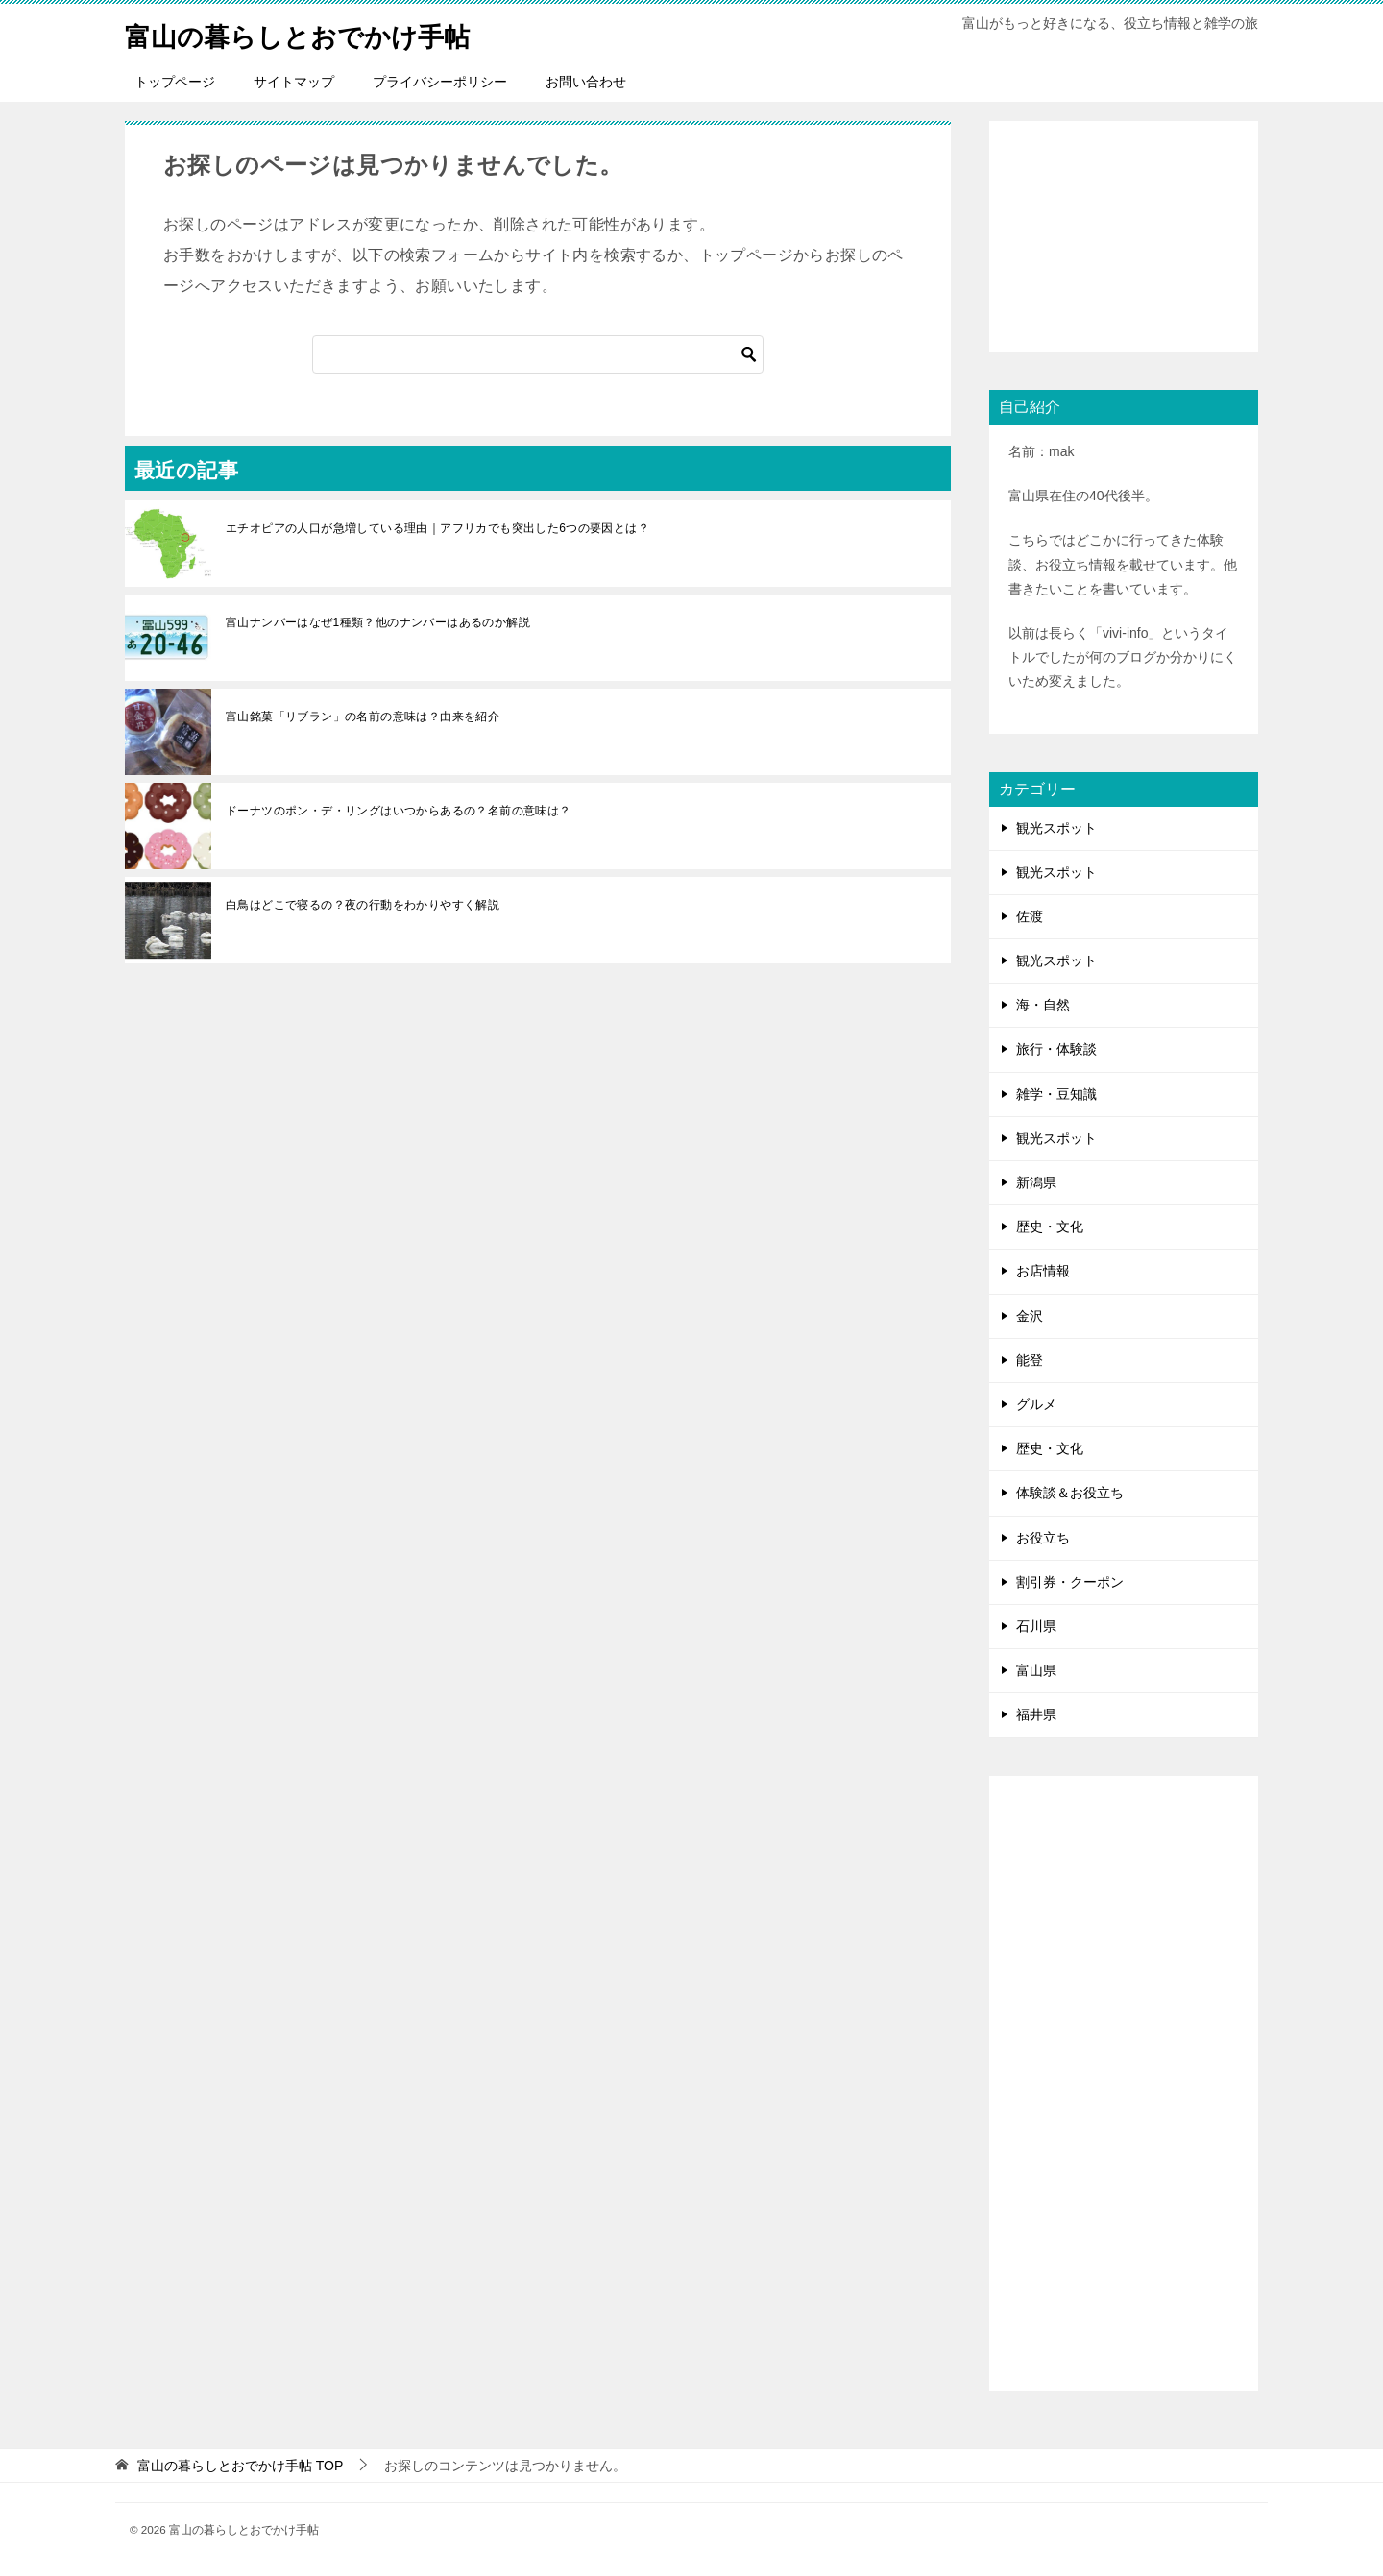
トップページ (174, 81)
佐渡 (1029, 916)
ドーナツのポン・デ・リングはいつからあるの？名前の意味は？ (398, 810)
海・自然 (1043, 1004)
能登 (1029, 1360)
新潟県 (1036, 1182)
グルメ (1036, 1404)
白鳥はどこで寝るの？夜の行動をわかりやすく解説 (362, 904)
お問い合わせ (586, 81)
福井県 (1036, 1714)
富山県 (1036, 1670)
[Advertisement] (1123, 236)
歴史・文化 (1049, 1226)
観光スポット (1056, 828)
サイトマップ (294, 81)
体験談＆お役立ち (1070, 1492)
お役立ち (1043, 1537)
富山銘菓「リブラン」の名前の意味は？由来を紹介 (362, 716)
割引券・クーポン (1070, 1582)
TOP (240, 2465)
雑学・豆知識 (1056, 1094)
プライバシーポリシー (440, 81)
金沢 (1029, 1316)
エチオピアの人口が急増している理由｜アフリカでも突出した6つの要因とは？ (437, 528)
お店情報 (1043, 1270)
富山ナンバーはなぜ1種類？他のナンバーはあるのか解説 (378, 622)
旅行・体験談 (1056, 1049)
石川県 (1036, 1626)
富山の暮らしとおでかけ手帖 (316, 33)
